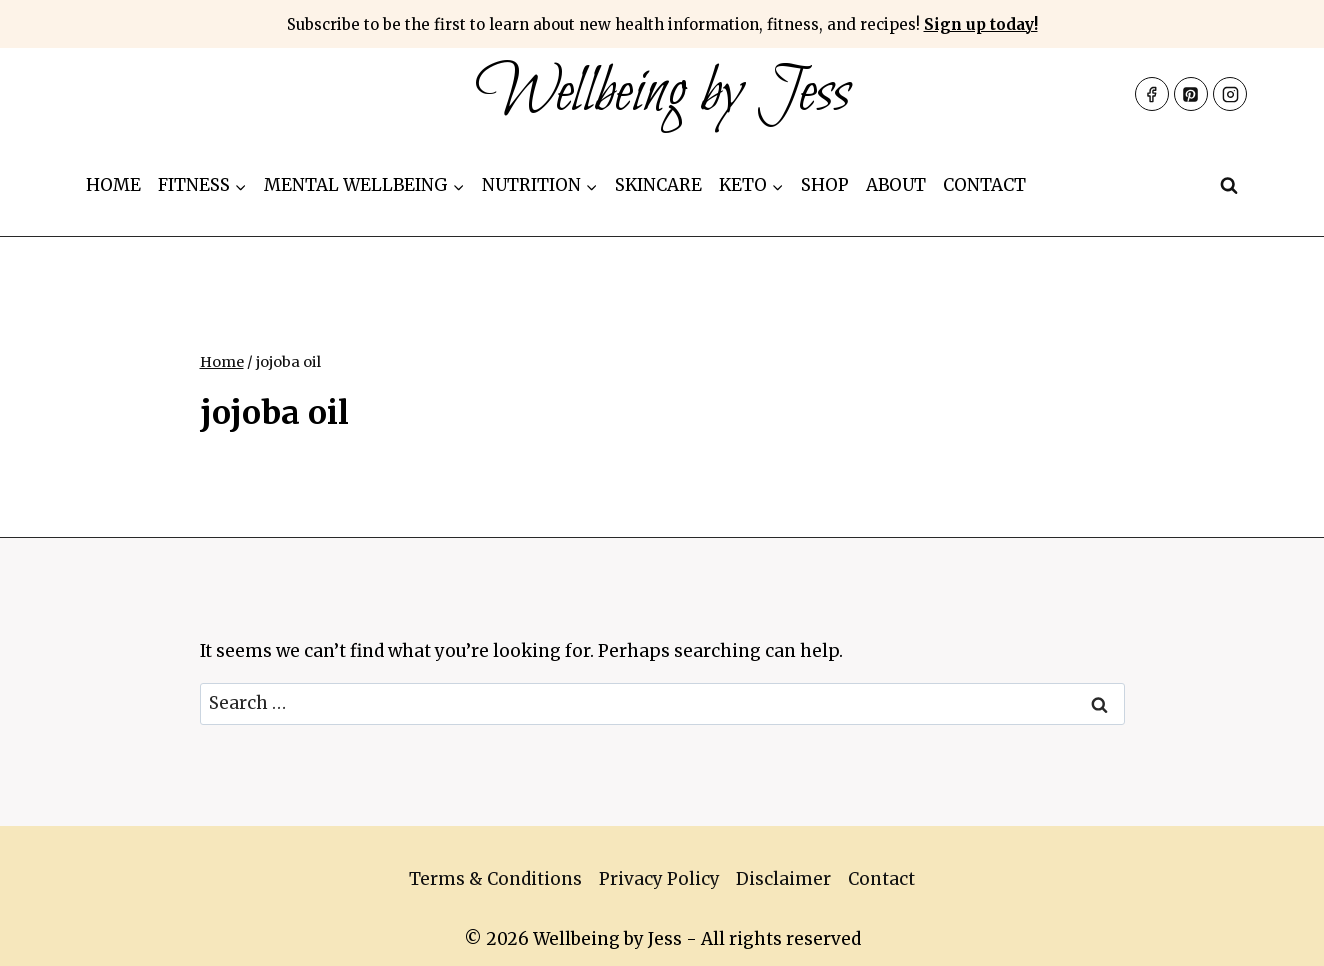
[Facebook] (1152, 94)
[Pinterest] (1191, 94)
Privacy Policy (659, 879)
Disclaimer (783, 879)
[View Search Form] (1229, 186)
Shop (825, 185)
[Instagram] (1230, 94)
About (896, 185)
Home (113, 185)
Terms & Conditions (495, 879)
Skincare (658, 185)
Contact (984, 185)
